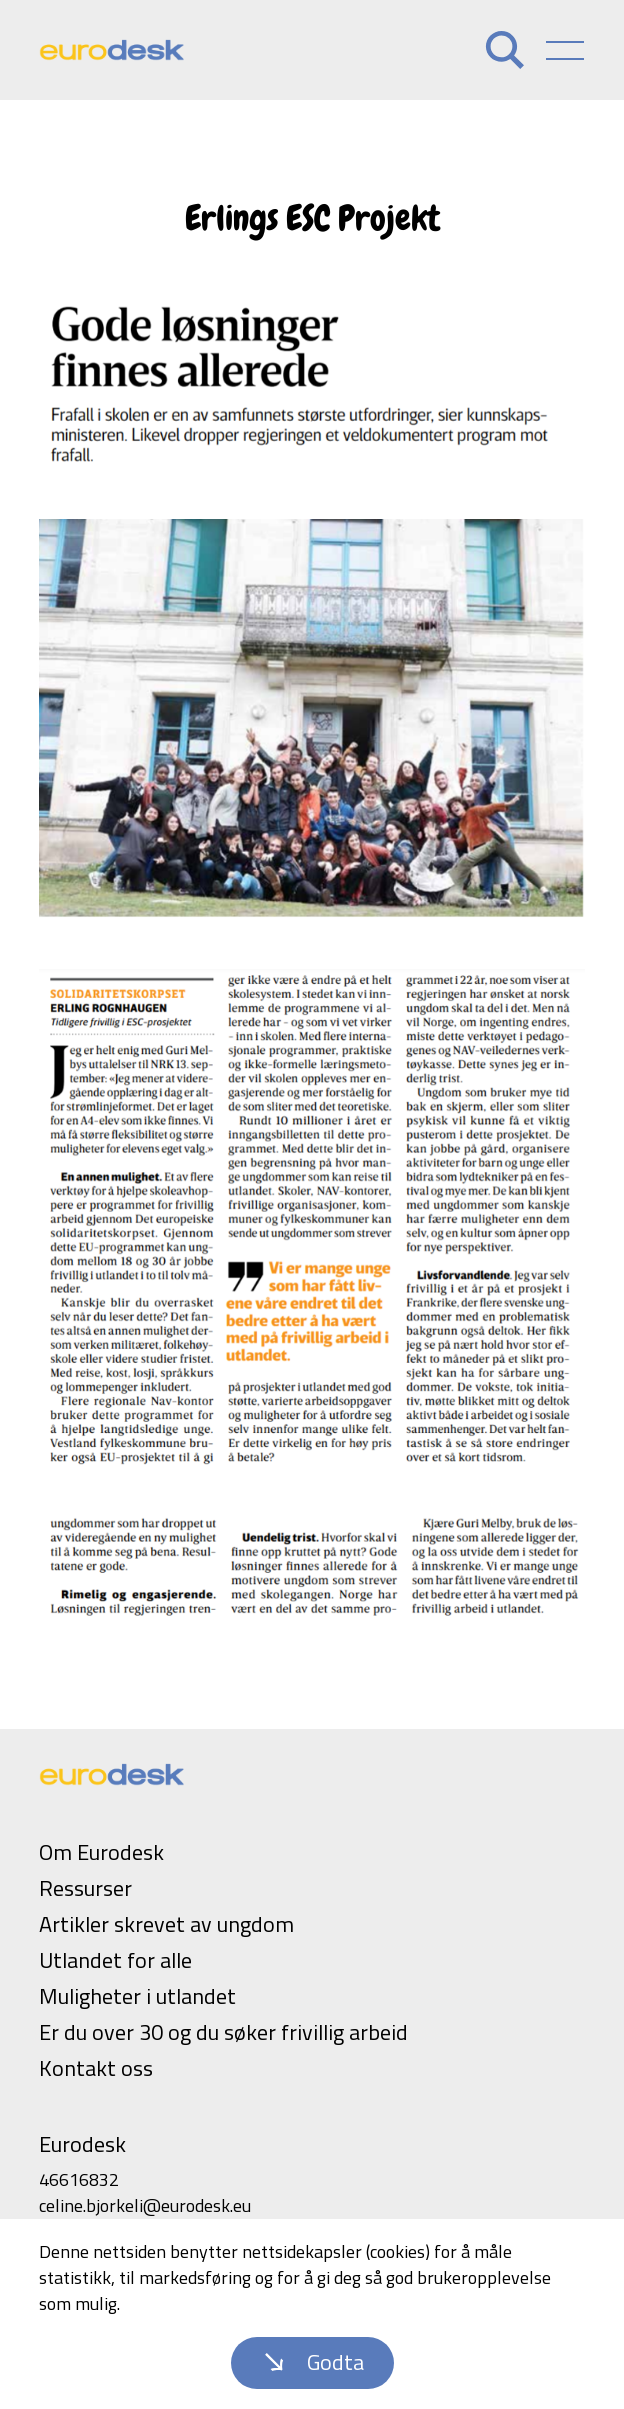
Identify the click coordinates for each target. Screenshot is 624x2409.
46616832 (79, 2179)
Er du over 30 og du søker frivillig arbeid (223, 2032)
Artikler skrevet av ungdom (166, 1924)
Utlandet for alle (115, 1960)
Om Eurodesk (101, 1852)
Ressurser (85, 1888)
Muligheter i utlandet (137, 1996)
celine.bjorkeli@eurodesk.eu (145, 2205)
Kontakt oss (96, 2068)
